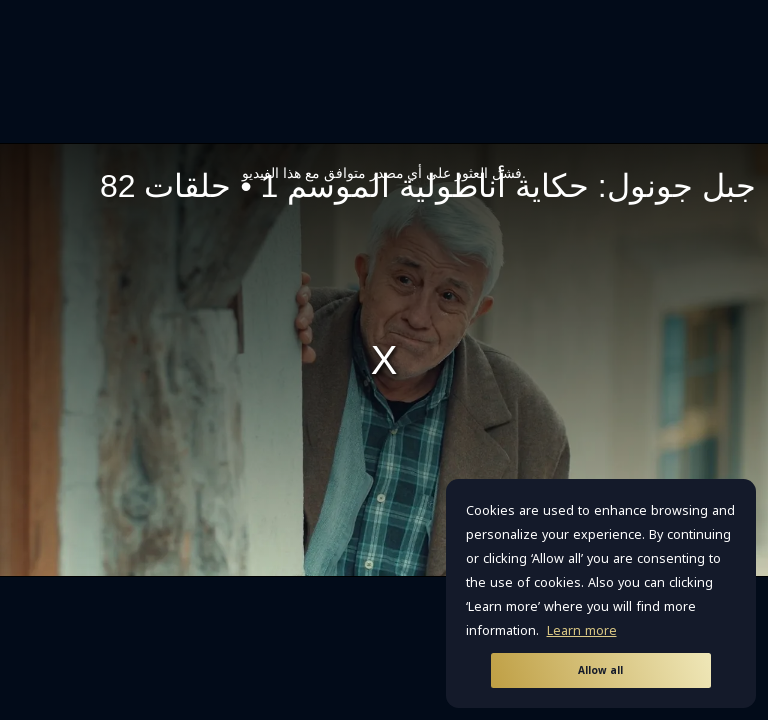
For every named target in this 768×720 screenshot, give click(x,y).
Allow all (600, 670)
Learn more (582, 631)
